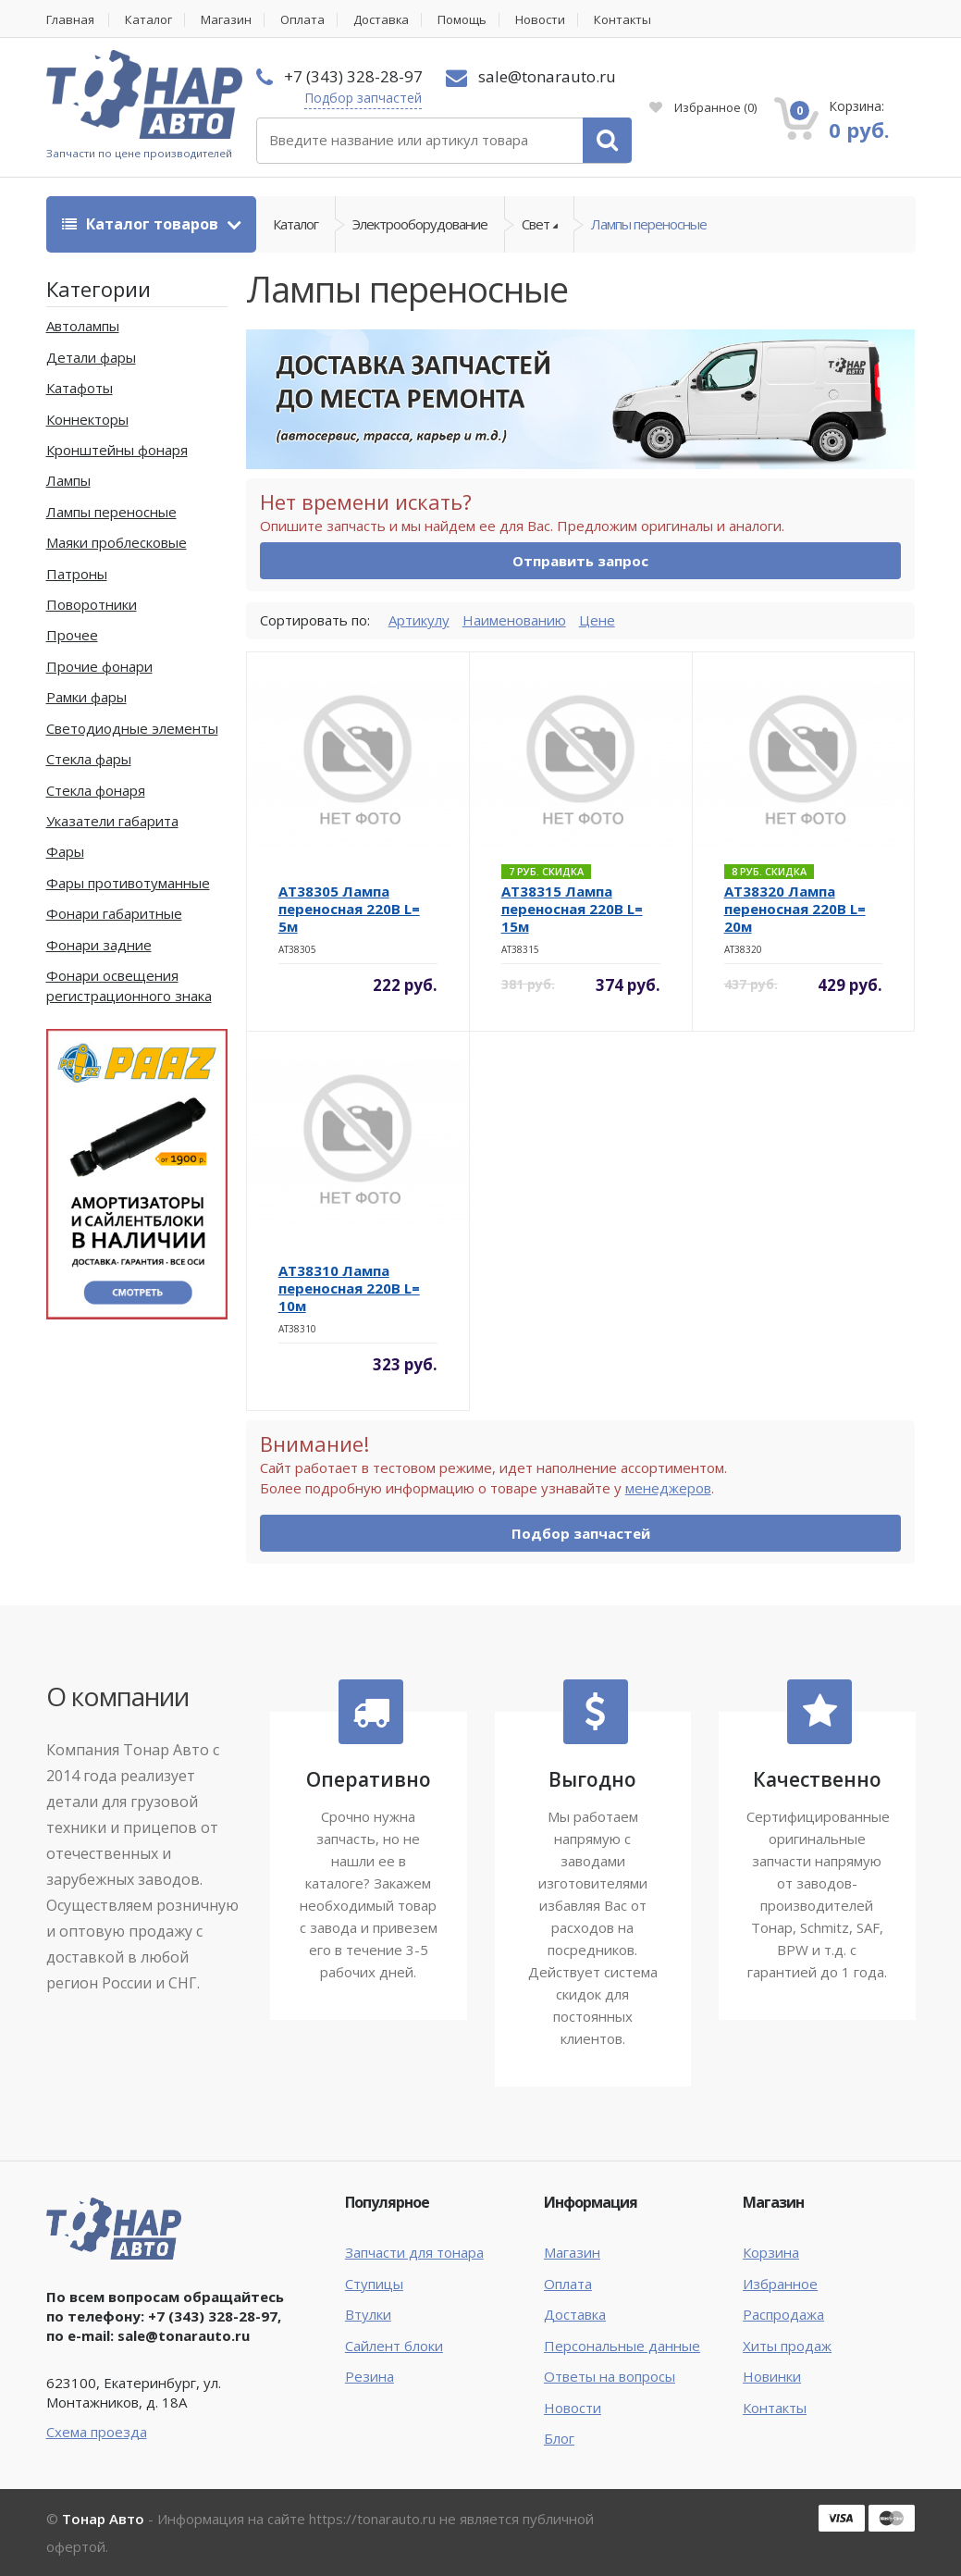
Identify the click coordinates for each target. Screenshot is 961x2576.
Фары (65, 851)
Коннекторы (87, 419)
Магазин (227, 20)
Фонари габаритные (114, 913)
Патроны (76, 573)
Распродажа (783, 2314)
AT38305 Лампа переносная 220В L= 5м (349, 908)
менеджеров (668, 1488)
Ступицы (374, 2283)
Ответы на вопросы (609, 2376)
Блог (559, 2438)
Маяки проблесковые (116, 542)
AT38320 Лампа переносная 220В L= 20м (795, 908)
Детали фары (91, 357)
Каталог (149, 20)
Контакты (625, 20)
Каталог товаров (142, 224)
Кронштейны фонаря (117, 449)
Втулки (368, 2314)
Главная (70, 20)
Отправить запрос (580, 560)
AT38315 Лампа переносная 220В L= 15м (572, 908)
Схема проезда (96, 2431)
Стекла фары (88, 758)
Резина (369, 2376)
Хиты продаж (787, 2345)
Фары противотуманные (128, 882)
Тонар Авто (103, 2518)
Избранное (703, 107)
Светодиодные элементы (132, 728)
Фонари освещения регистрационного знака (129, 985)
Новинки (772, 2376)
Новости (542, 20)
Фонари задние (99, 944)
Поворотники (91, 604)
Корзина (771, 2252)
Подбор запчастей (363, 97)
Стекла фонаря (95, 790)
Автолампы (82, 325)
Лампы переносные (649, 224)
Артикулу (419, 620)
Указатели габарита (112, 820)
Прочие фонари (99, 666)
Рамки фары (86, 696)
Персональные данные (622, 2345)
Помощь (463, 20)
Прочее (72, 634)
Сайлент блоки (394, 2345)
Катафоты (79, 387)
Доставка (382, 20)
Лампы (68, 480)
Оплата (303, 20)
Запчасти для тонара (414, 2252)
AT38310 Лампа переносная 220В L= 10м (349, 1288)
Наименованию (514, 620)
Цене (597, 620)
